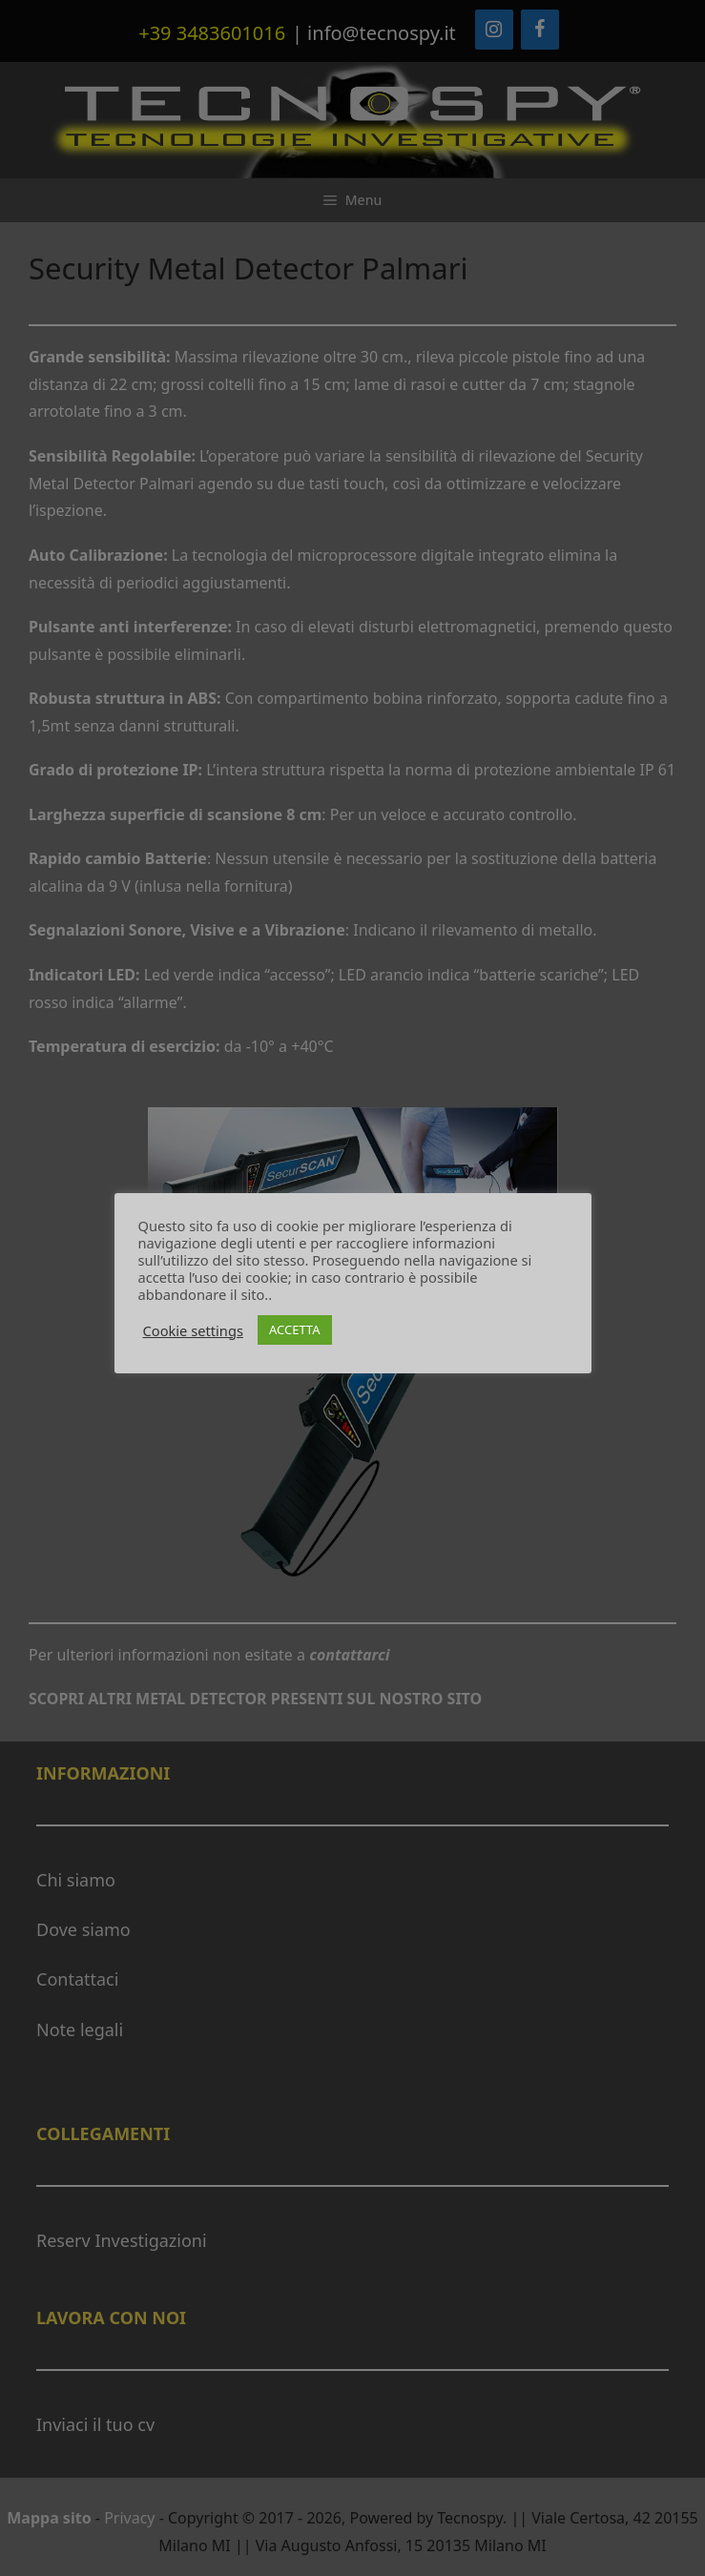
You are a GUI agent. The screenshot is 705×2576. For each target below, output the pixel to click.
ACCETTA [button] (295, 1329)
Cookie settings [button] (193, 1330)
